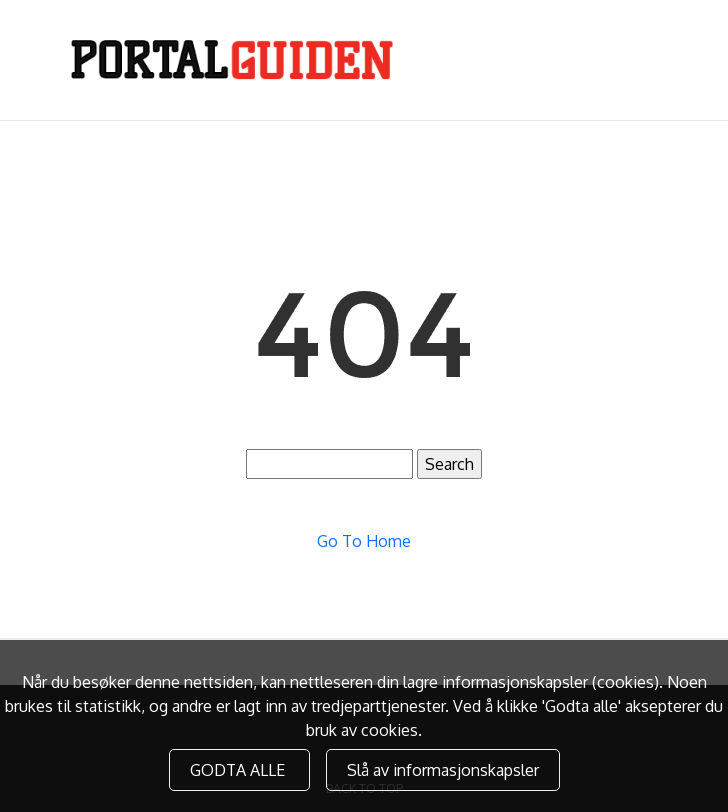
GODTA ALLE (239, 770)
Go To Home (364, 541)
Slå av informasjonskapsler (443, 770)
